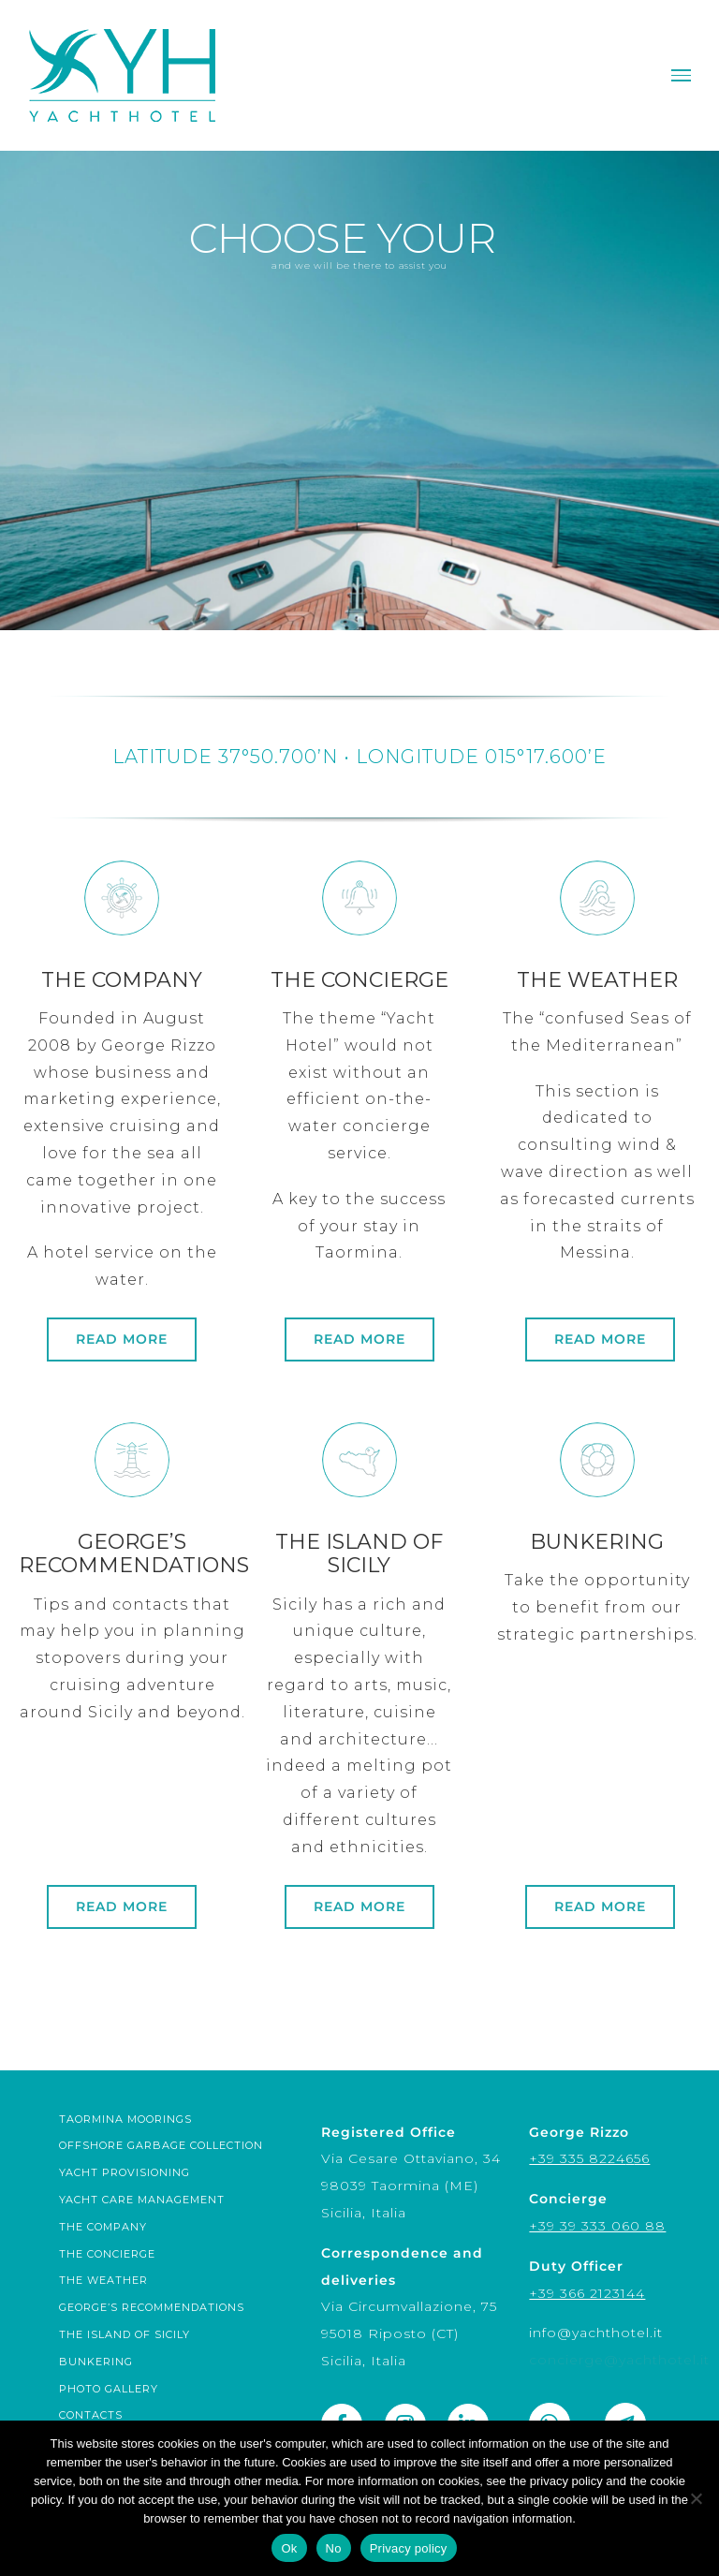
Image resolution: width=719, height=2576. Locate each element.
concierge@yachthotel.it (619, 2359)
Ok (289, 2548)
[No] (695, 2498)
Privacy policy (409, 2548)
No (334, 2548)
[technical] (132, 1799)
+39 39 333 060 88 (597, 2225)
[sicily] (359, 1799)
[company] (121, 1237)
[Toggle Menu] (681, 75)
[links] (597, 1799)
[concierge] (359, 1237)
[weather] (597, 1237)
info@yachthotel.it (596, 2332)
